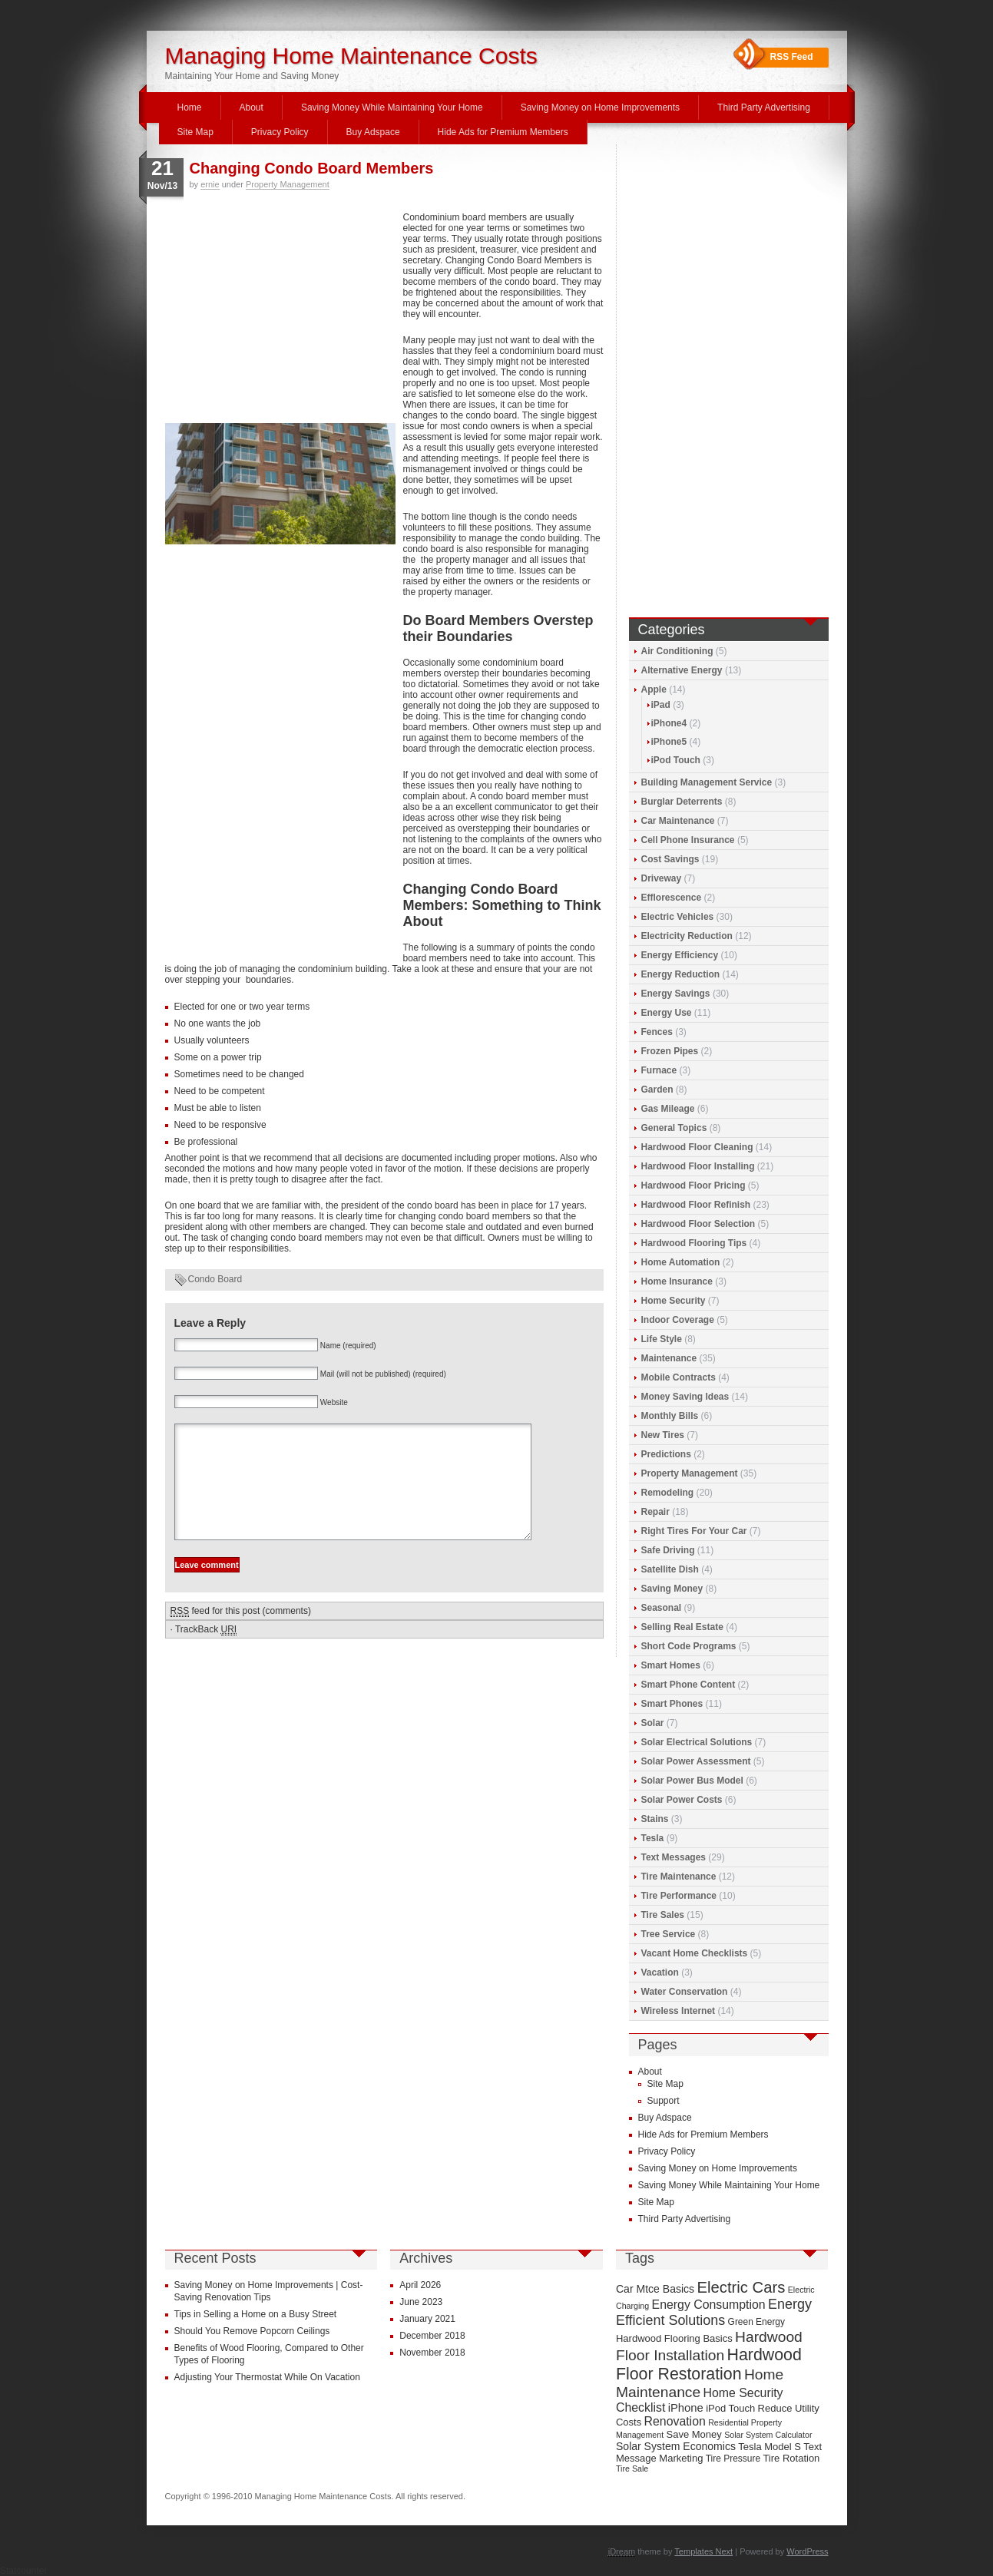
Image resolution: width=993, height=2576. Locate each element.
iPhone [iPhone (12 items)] (685, 2408)
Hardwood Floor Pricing (693, 1185)
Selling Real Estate (682, 1627)
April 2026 (420, 2285)
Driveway (661, 878)
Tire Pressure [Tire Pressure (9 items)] (733, 2458)
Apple (654, 689)
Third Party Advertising (763, 107)
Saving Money (672, 1588)
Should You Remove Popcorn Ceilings (252, 2331)
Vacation (660, 1972)
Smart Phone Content (688, 1684)
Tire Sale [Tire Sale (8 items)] (632, 2468)
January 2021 (427, 2318)
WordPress (807, 2551)
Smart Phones (672, 1703)
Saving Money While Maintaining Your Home (392, 107)
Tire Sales (662, 1915)
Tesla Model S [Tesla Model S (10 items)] (769, 2446)
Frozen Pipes (670, 1051)
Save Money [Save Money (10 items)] (694, 2434)
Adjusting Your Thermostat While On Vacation (267, 2377)
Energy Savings (675, 993)
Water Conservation (684, 1991)
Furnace (659, 1070)
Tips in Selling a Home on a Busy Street (255, 2314)
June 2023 (420, 2302)
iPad (660, 704)
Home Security (673, 1300)
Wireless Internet (678, 2011)
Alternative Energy (682, 670)
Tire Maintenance (679, 1876)
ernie (209, 184)
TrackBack (206, 1652)
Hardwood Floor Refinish (696, 1204)
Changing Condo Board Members (312, 168)
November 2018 (432, 2352)
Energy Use (666, 1012)
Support (663, 2100)
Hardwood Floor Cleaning (697, 1147)
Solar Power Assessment (696, 1761)
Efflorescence (671, 897)
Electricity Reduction (687, 936)
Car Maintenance (678, 820)
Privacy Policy (280, 132)
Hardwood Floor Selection (698, 1224)
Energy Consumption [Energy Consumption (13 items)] (709, 2304)
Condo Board (215, 1279)
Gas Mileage (668, 1108)
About (251, 107)
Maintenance (669, 1358)
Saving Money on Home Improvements (600, 107)
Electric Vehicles (677, 916)
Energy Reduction (680, 974)
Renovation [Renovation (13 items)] (675, 2421)
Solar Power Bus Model (692, 1780)
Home (189, 107)
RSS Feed (791, 56)
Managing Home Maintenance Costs (351, 55)
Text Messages (674, 1857)
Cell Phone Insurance (688, 840)
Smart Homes (670, 1665)
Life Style (661, 1339)
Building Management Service (707, 782)
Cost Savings (670, 859)
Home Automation (680, 1262)
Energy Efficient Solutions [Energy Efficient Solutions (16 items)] (714, 2312)
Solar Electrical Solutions (697, 1742)
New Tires (662, 1435)
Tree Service (668, 1934)
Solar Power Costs (682, 1799)
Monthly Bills (670, 1415)
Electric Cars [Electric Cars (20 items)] (741, 2287)
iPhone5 (669, 741)
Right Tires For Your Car (694, 1531)
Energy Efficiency (680, 955)
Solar (652, 1723)
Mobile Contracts (678, 1377)
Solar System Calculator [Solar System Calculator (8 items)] (768, 2434)
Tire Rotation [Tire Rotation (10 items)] (791, 2458)
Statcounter (23, 2570)
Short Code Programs (688, 1646)
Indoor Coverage (677, 1319)
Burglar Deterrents (682, 801)
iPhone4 (669, 723)
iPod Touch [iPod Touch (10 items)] (730, 2408)
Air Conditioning (677, 651)
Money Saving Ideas (685, 1396)
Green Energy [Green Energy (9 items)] (756, 2321)
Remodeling (667, 1492)
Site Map (195, 132)
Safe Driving (668, 1550)
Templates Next (703, 2551)
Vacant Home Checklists (694, 1953)
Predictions (666, 1454)
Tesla (652, 1838)
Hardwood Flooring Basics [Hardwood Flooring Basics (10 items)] (674, 2338)
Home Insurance (677, 1281)
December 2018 (432, 2335)
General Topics (674, 1128)
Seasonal (661, 1607)
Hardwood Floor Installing (698, 1166)
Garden (657, 1089)
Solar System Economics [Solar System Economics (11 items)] (676, 2446)
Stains (655, 1819)
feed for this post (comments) (240, 1634)
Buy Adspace (373, 132)
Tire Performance (679, 1895)
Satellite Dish (670, 1569)
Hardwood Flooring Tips (694, 1243)
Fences (657, 1032)
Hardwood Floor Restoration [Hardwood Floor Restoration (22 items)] (709, 2364)
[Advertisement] (280, 316)
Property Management (287, 184)
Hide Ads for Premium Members (503, 132)
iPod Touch (675, 760)
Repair (655, 1511)
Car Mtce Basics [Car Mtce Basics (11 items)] (655, 2289)
